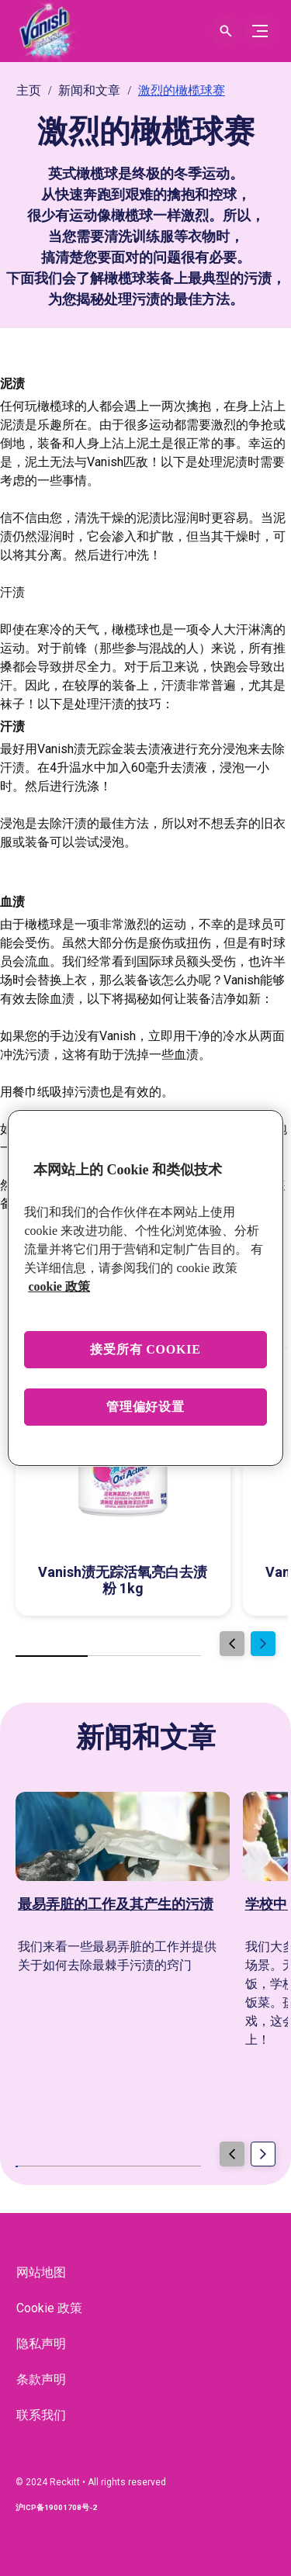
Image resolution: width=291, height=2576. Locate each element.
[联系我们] (41, 2415)
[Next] (263, 1643)
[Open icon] (225, 31)
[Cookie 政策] (49, 2308)
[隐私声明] (41, 2344)
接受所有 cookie (145, 1349)
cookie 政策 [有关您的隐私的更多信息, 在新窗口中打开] (59, 1286)
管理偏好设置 (145, 1406)
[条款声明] (41, 2380)
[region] (145, 1288)
